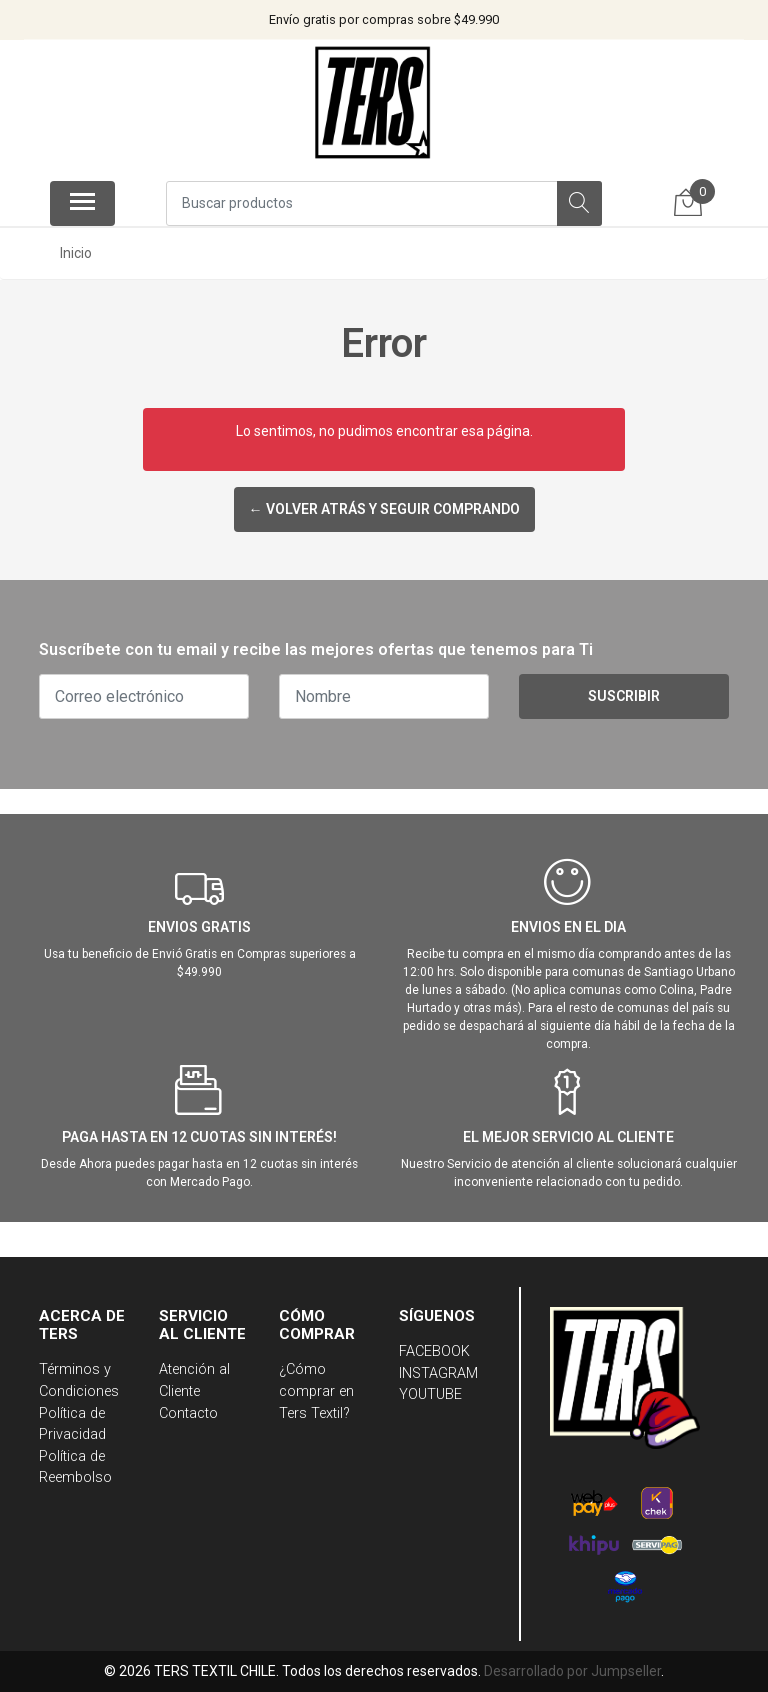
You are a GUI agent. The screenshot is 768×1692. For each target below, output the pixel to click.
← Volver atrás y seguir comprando (384, 509)
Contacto (188, 1413)
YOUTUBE (430, 1394)
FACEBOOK (434, 1351)
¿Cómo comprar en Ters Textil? (316, 1391)
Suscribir (624, 696)
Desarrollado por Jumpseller (572, 1671)
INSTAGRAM (438, 1373)
